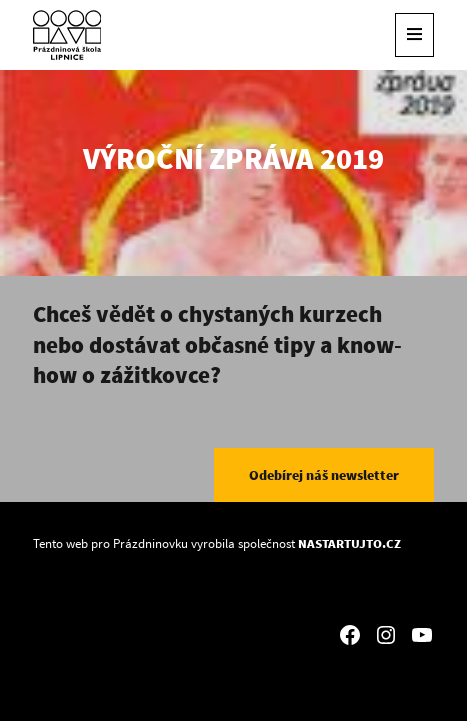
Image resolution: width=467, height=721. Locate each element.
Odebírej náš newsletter (324, 475)
